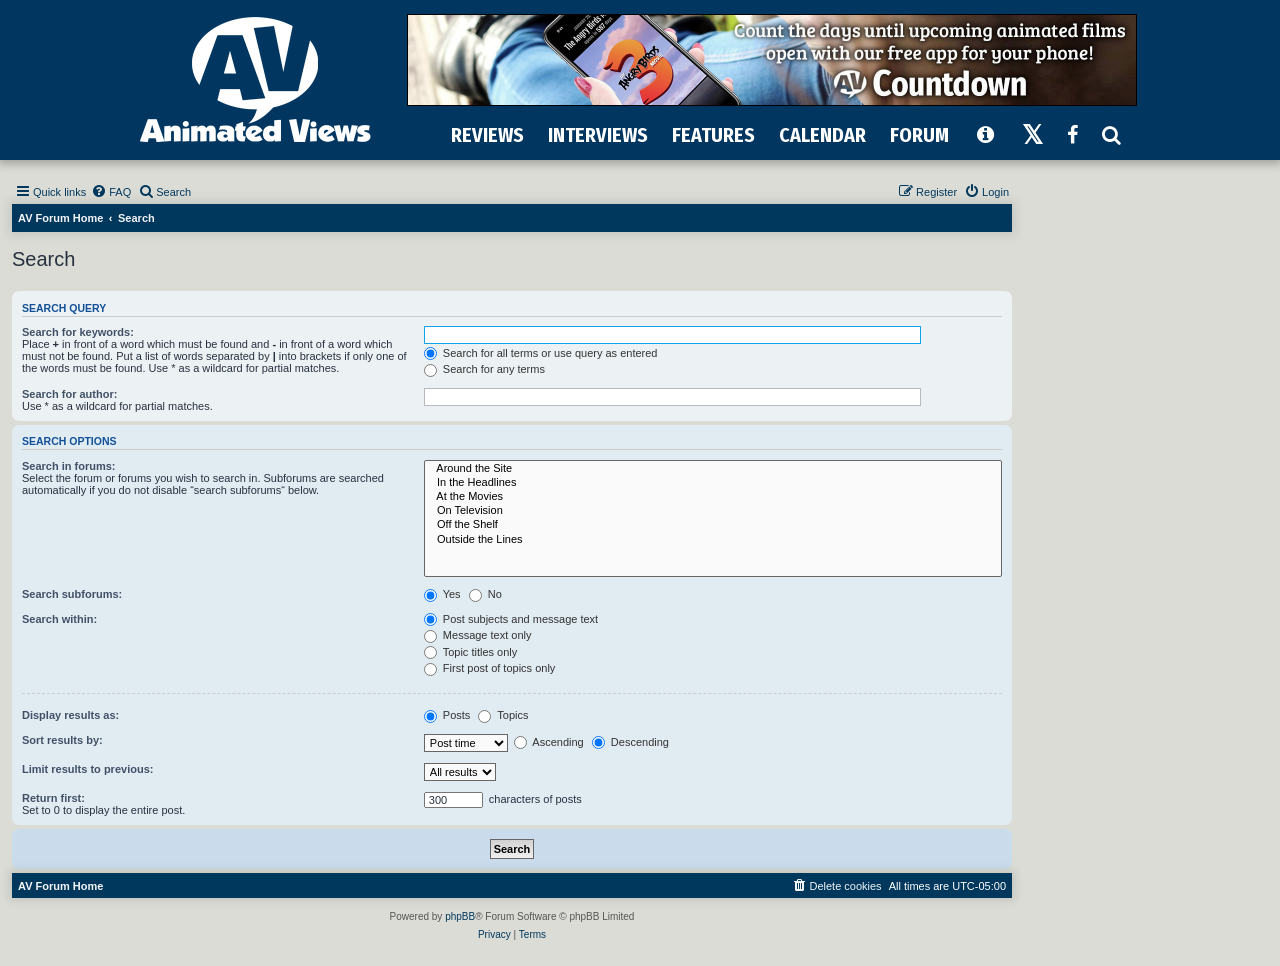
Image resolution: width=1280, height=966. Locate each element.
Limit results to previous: (87, 769)
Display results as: (70, 715)
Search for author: (69, 394)
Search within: (59, 619)
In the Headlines (713, 483)
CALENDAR (822, 135)
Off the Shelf (713, 525)
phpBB (460, 916)
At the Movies (713, 497)
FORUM (919, 135)
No (485, 594)
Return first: (53, 798)
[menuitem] (111, 192)
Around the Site (713, 469)
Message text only (478, 635)
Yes (442, 594)
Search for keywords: (78, 332)
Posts (447, 715)
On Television (713, 511)
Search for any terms (484, 369)
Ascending (549, 742)
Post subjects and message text (511, 619)
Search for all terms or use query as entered (541, 353)
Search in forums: (69, 466)
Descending (630, 742)
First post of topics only (490, 668)
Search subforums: (72, 594)
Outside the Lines (713, 540)
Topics (503, 715)
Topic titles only (470, 652)
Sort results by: (62, 740)
